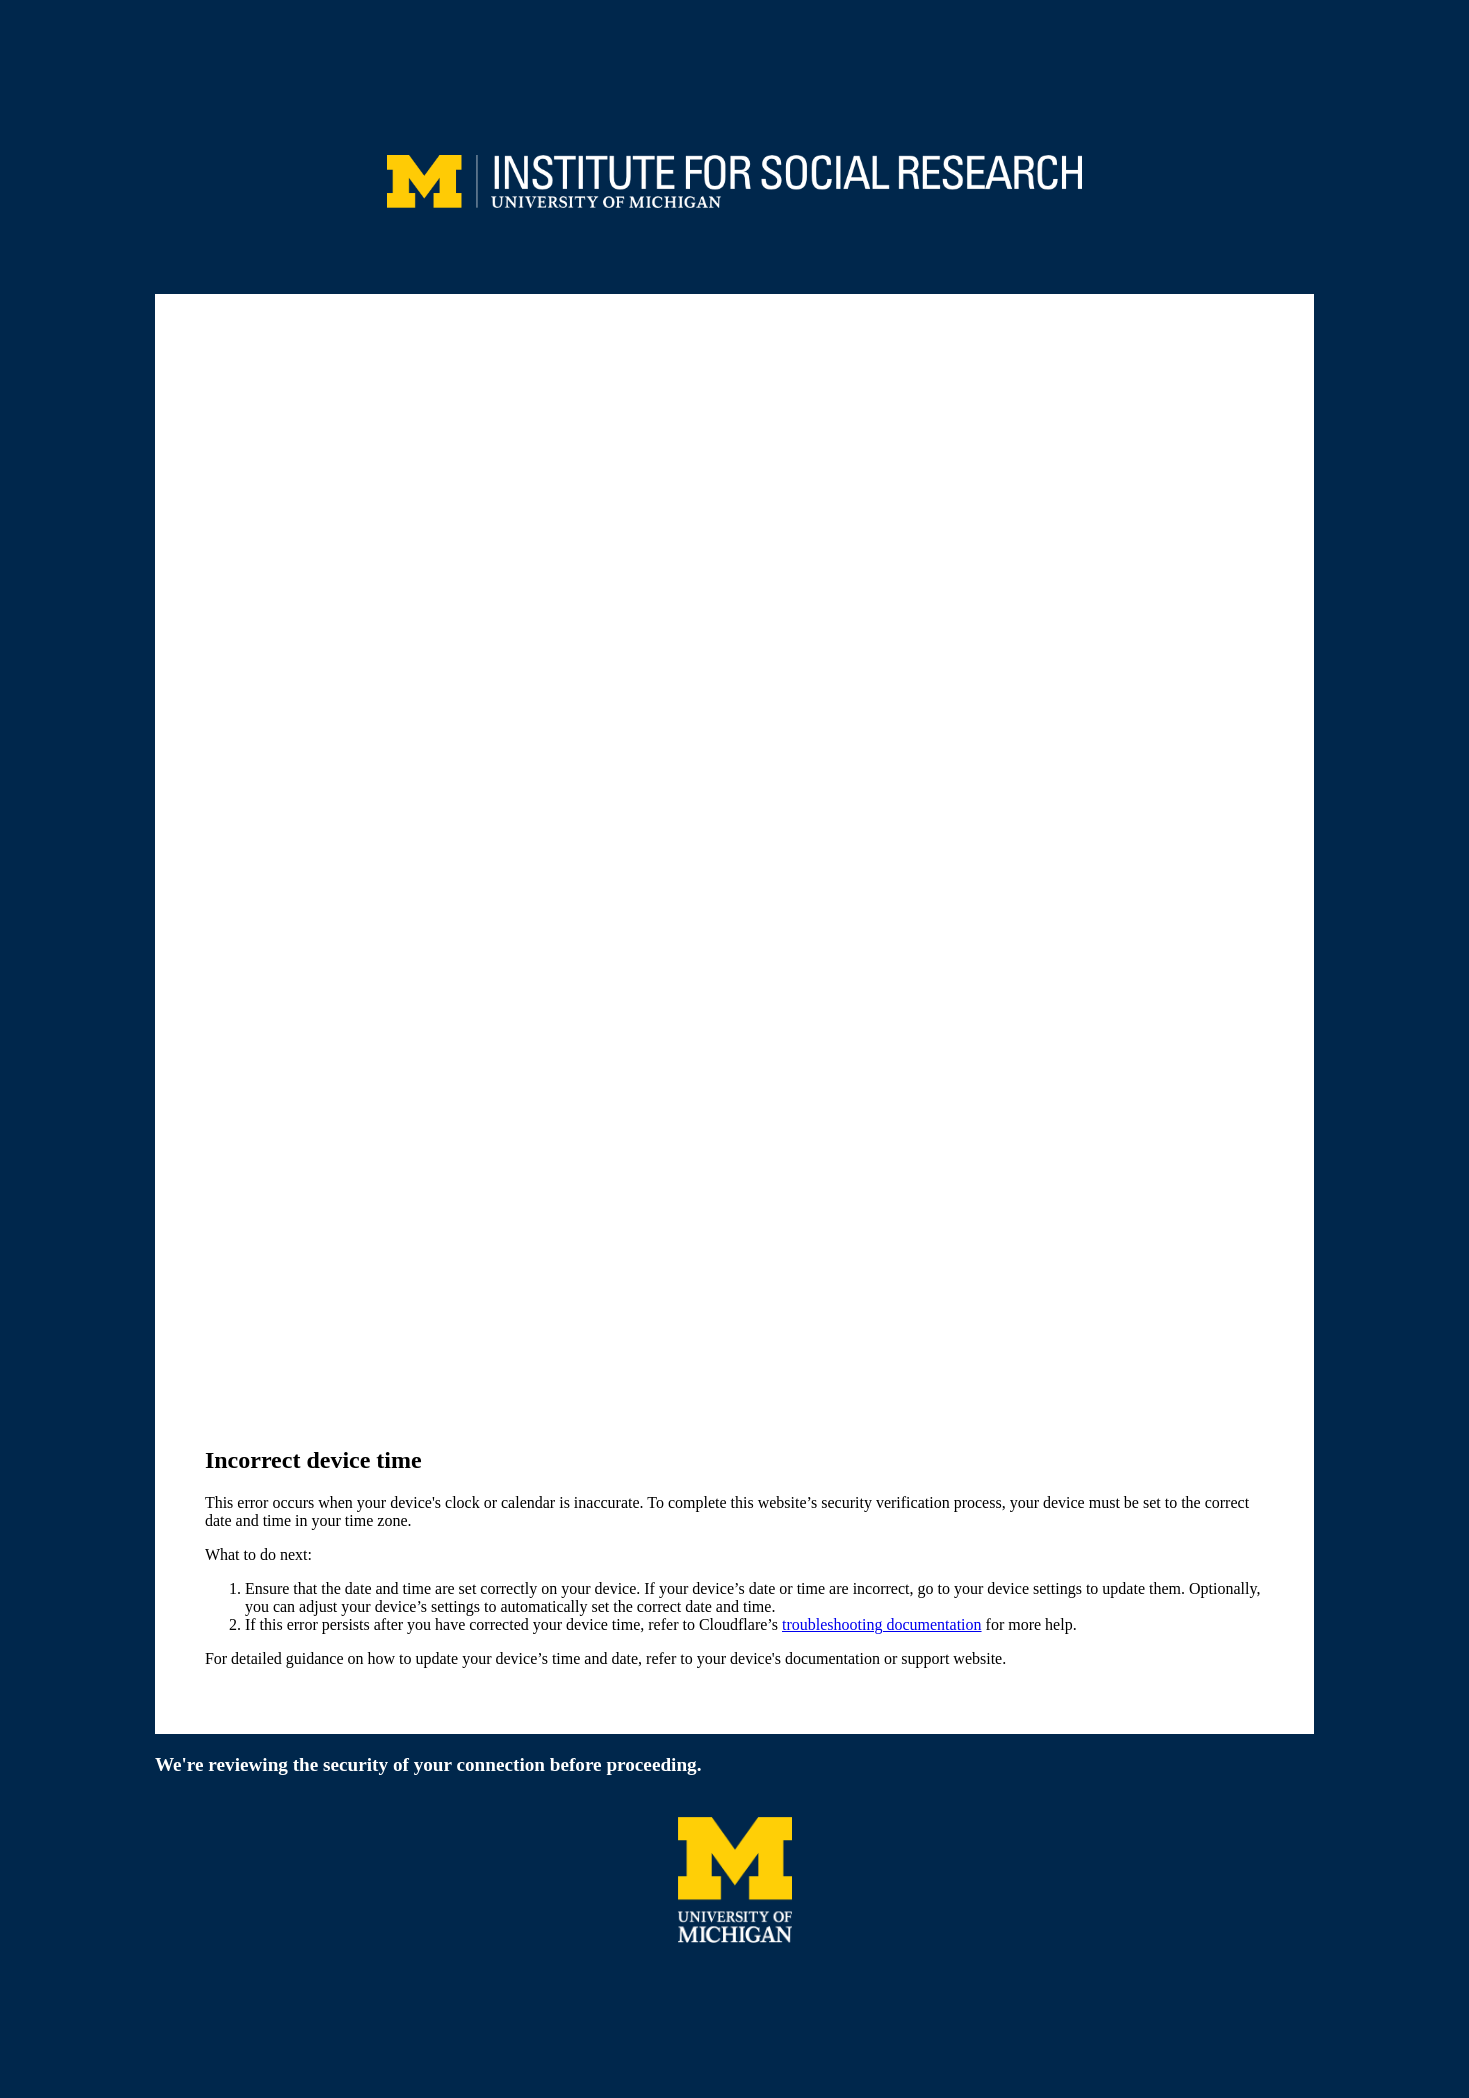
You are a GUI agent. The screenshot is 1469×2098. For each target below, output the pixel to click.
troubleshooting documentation (882, 1624)
